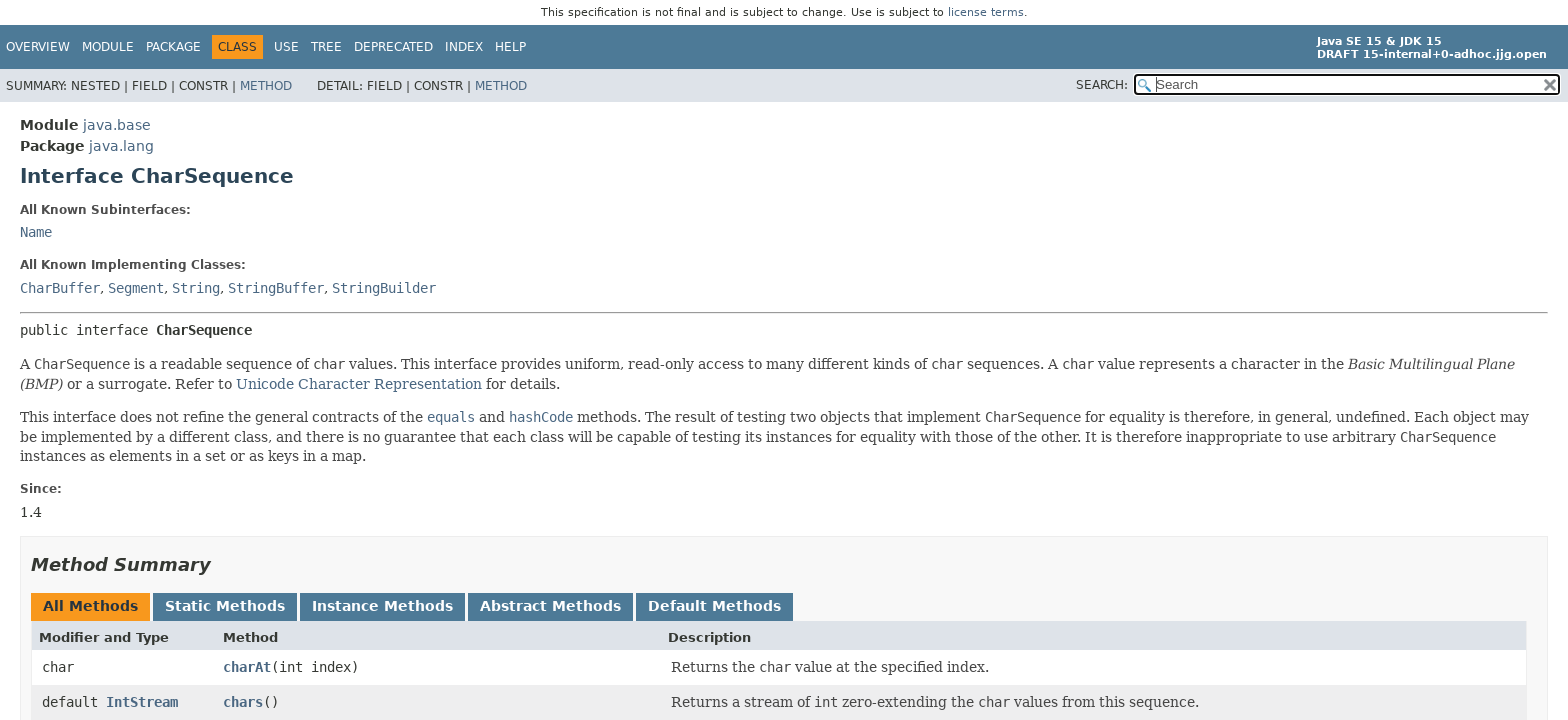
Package (173, 47)
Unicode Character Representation (359, 384)
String (196, 288)
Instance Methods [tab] (382, 606)
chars (243, 702)
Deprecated (393, 47)
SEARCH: (1102, 85)
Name (36, 232)
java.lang (121, 146)
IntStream (142, 702)
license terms (986, 12)
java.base (117, 125)
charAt (247, 667)
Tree (326, 47)
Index (464, 47)
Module (108, 47)
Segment (136, 288)
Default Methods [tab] (714, 606)
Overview (38, 47)
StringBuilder (384, 288)
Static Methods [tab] (225, 606)
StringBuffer (276, 288)
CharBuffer (60, 288)
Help (510, 47)
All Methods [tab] (90, 606)
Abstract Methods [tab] (550, 606)
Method (266, 86)
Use (286, 47)
